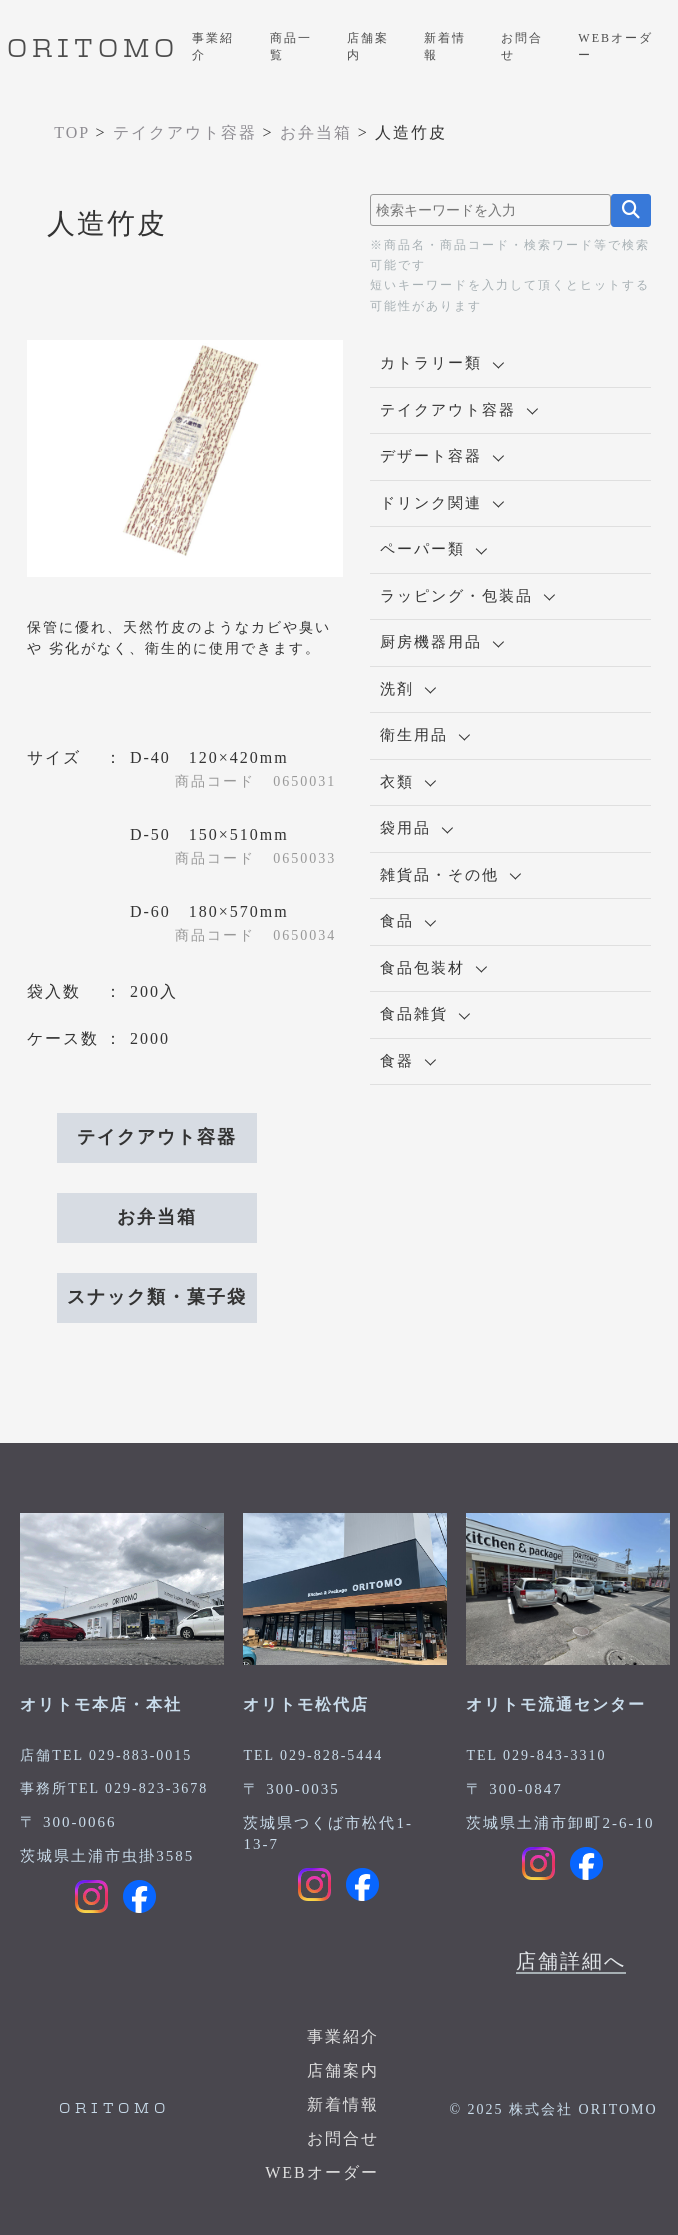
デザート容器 (442, 456)
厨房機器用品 (442, 642)
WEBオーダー (615, 46)
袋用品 (416, 828)
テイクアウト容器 (157, 1137)
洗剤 (408, 689)
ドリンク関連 (442, 503)
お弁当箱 (157, 1217)
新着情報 (445, 46)
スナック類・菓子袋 (157, 1297)
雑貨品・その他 (450, 875)
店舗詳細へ (571, 1961)
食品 (408, 921)
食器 (408, 1061)
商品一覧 (291, 46)
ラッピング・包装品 (467, 596)
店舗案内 (368, 46)
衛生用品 (425, 735)
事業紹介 (213, 46)
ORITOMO (93, 50)
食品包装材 (433, 968)
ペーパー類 (433, 549)
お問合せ (522, 46)
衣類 (408, 782)
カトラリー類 (442, 363)
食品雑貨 (425, 1014)
